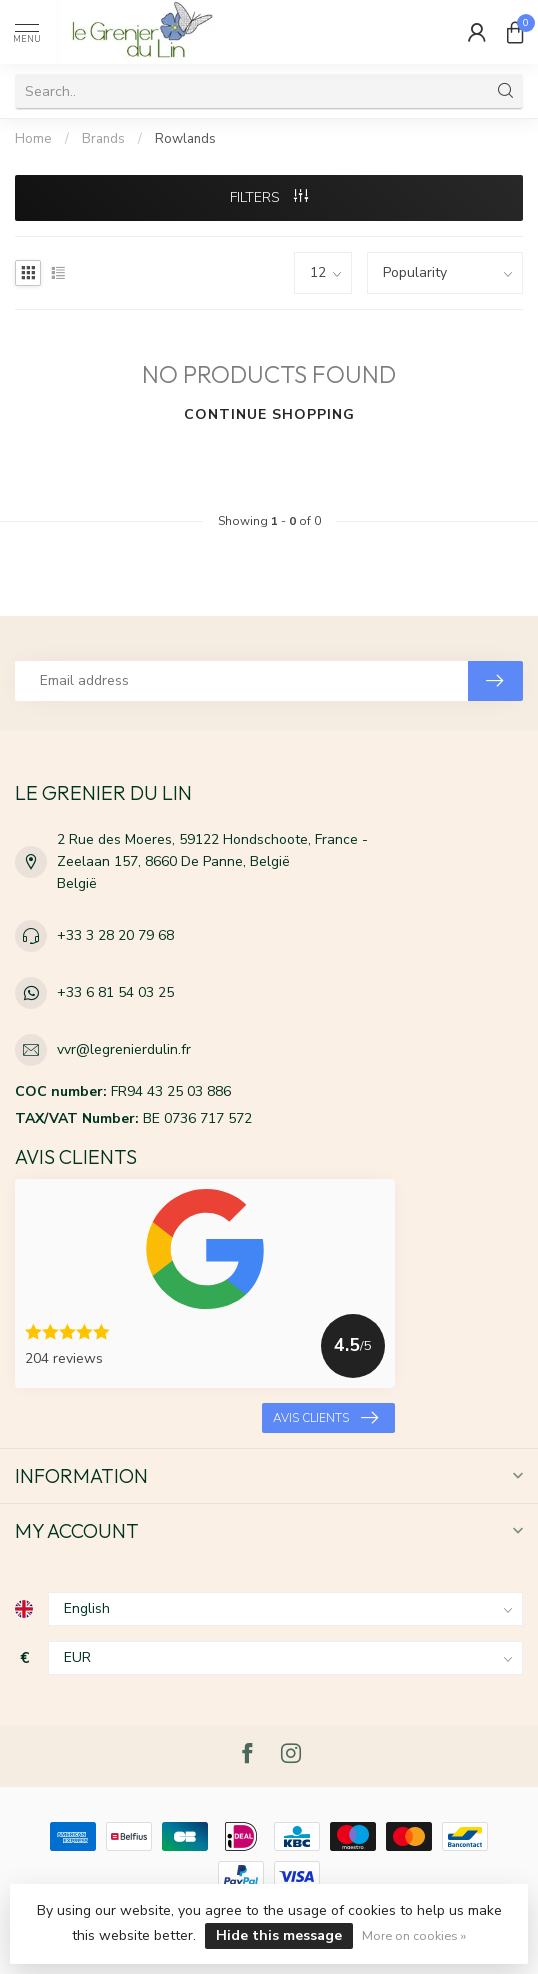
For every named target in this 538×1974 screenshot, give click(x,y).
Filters (269, 197)
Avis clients (325, 1418)
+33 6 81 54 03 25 (115, 992)
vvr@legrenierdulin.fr (124, 1049)
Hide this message (279, 1935)
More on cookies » (414, 1935)
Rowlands (185, 139)
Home (33, 139)
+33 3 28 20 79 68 (115, 935)
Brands (103, 139)
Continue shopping (269, 414)
